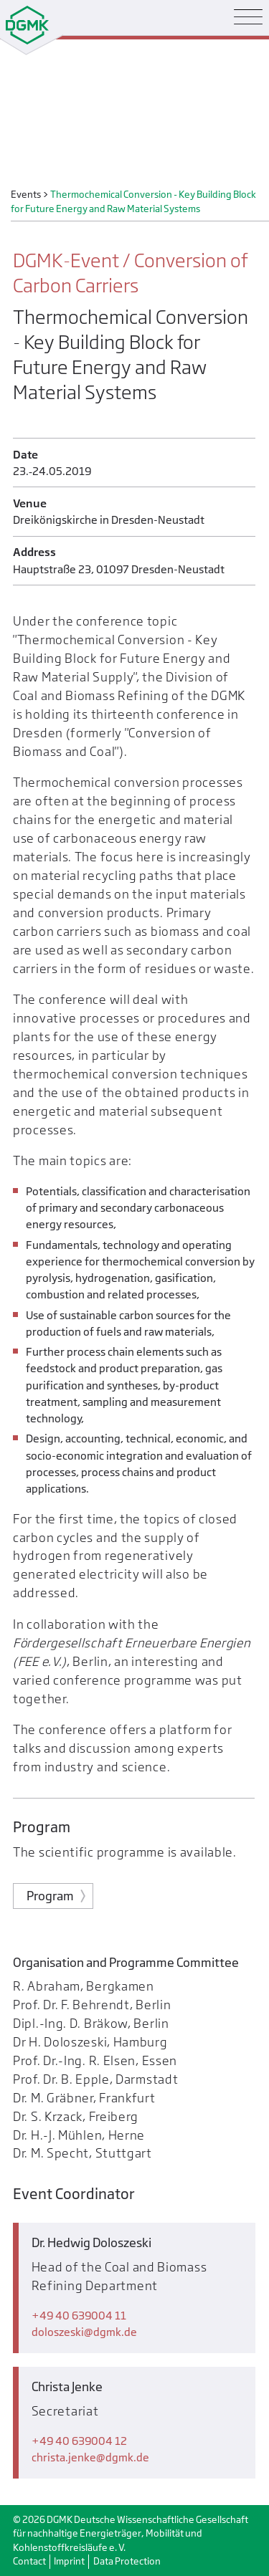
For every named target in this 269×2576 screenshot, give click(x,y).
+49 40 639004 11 (79, 2315)
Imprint (69, 2561)
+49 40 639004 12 (79, 2441)
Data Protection (127, 2561)
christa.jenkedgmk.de (90, 2457)
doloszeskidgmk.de (84, 2332)
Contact (29, 2561)
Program (50, 1895)
